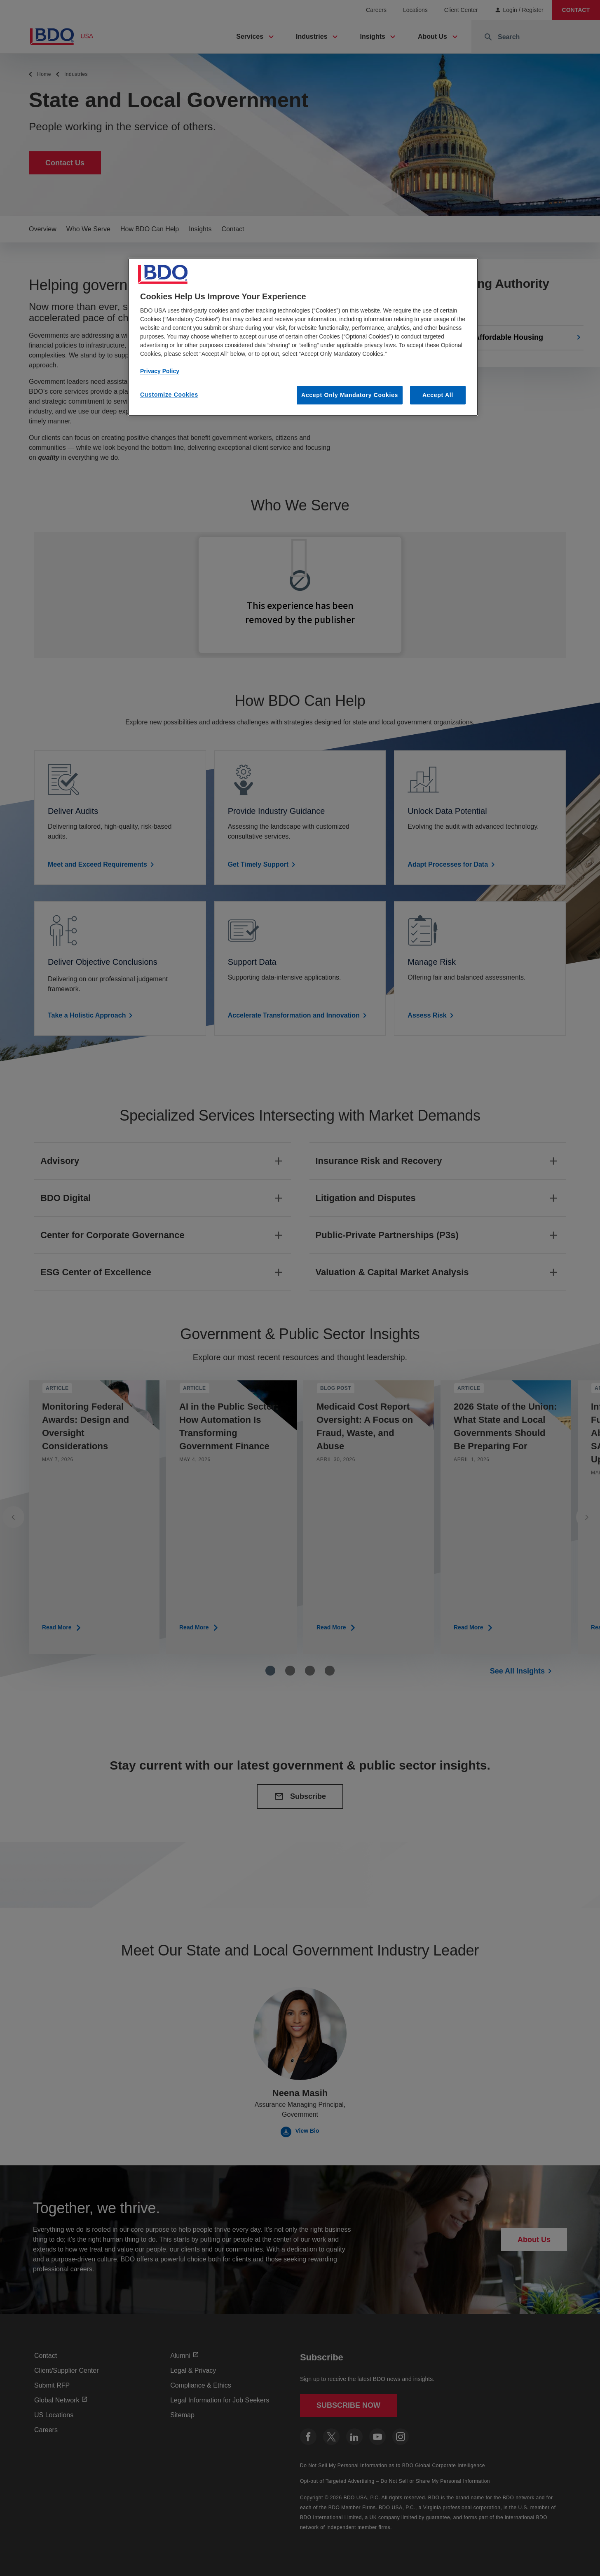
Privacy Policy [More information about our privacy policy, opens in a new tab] (159, 371)
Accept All (437, 395)
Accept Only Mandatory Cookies (349, 395)
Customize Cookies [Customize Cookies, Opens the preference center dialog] (169, 394)
